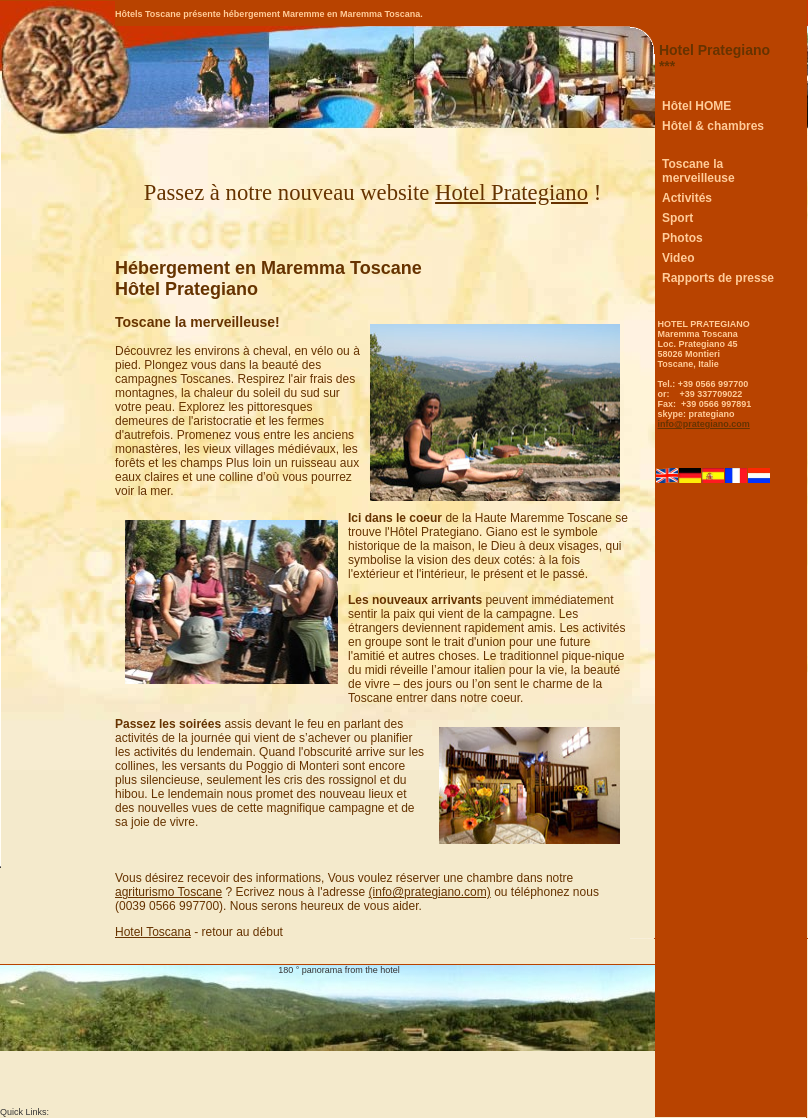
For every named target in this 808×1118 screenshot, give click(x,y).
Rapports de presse (718, 278)
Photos (682, 238)
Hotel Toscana (153, 932)
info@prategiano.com (704, 424)
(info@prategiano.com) (430, 892)
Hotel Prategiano (511, 192)
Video (678, 258)
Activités (687, 198)
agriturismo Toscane (168, 892)
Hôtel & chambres (713, 126)
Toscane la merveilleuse (698, 171)
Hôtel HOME (696, 106)
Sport (677, 218)
